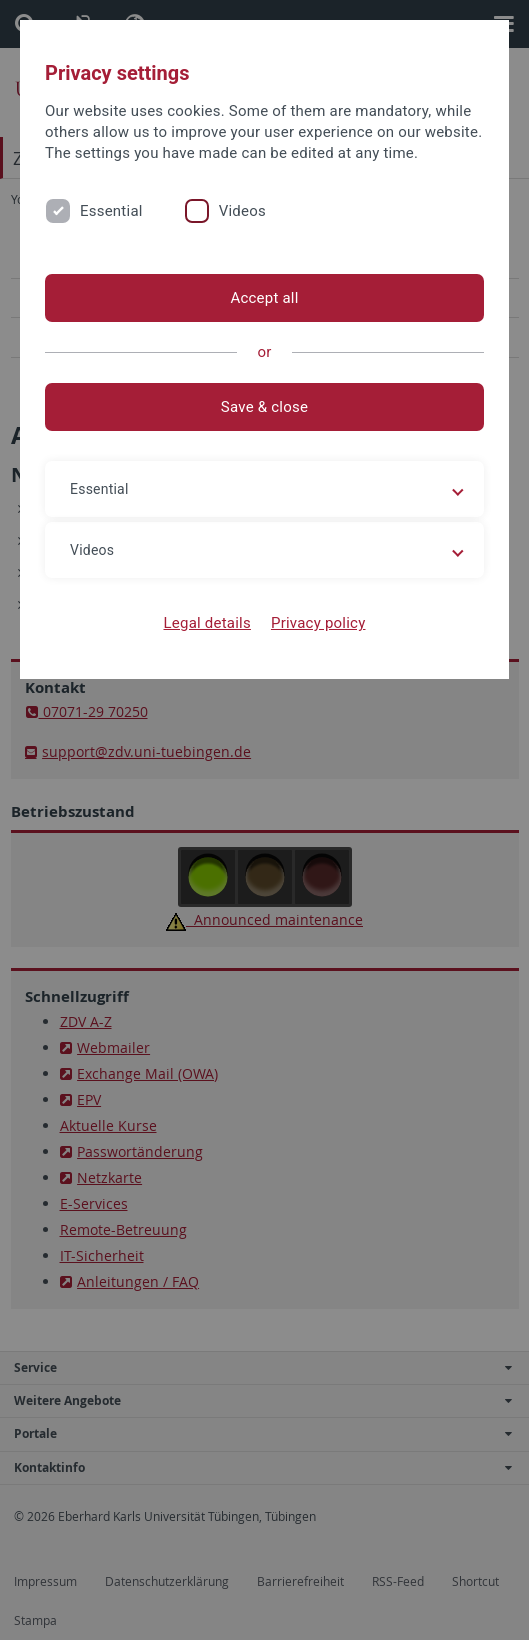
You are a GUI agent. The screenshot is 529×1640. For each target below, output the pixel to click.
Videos (242, 211)
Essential (111, 211)
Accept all (264, 298)
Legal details (207, 623)
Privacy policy (318, 623)
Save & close (264, 407)
